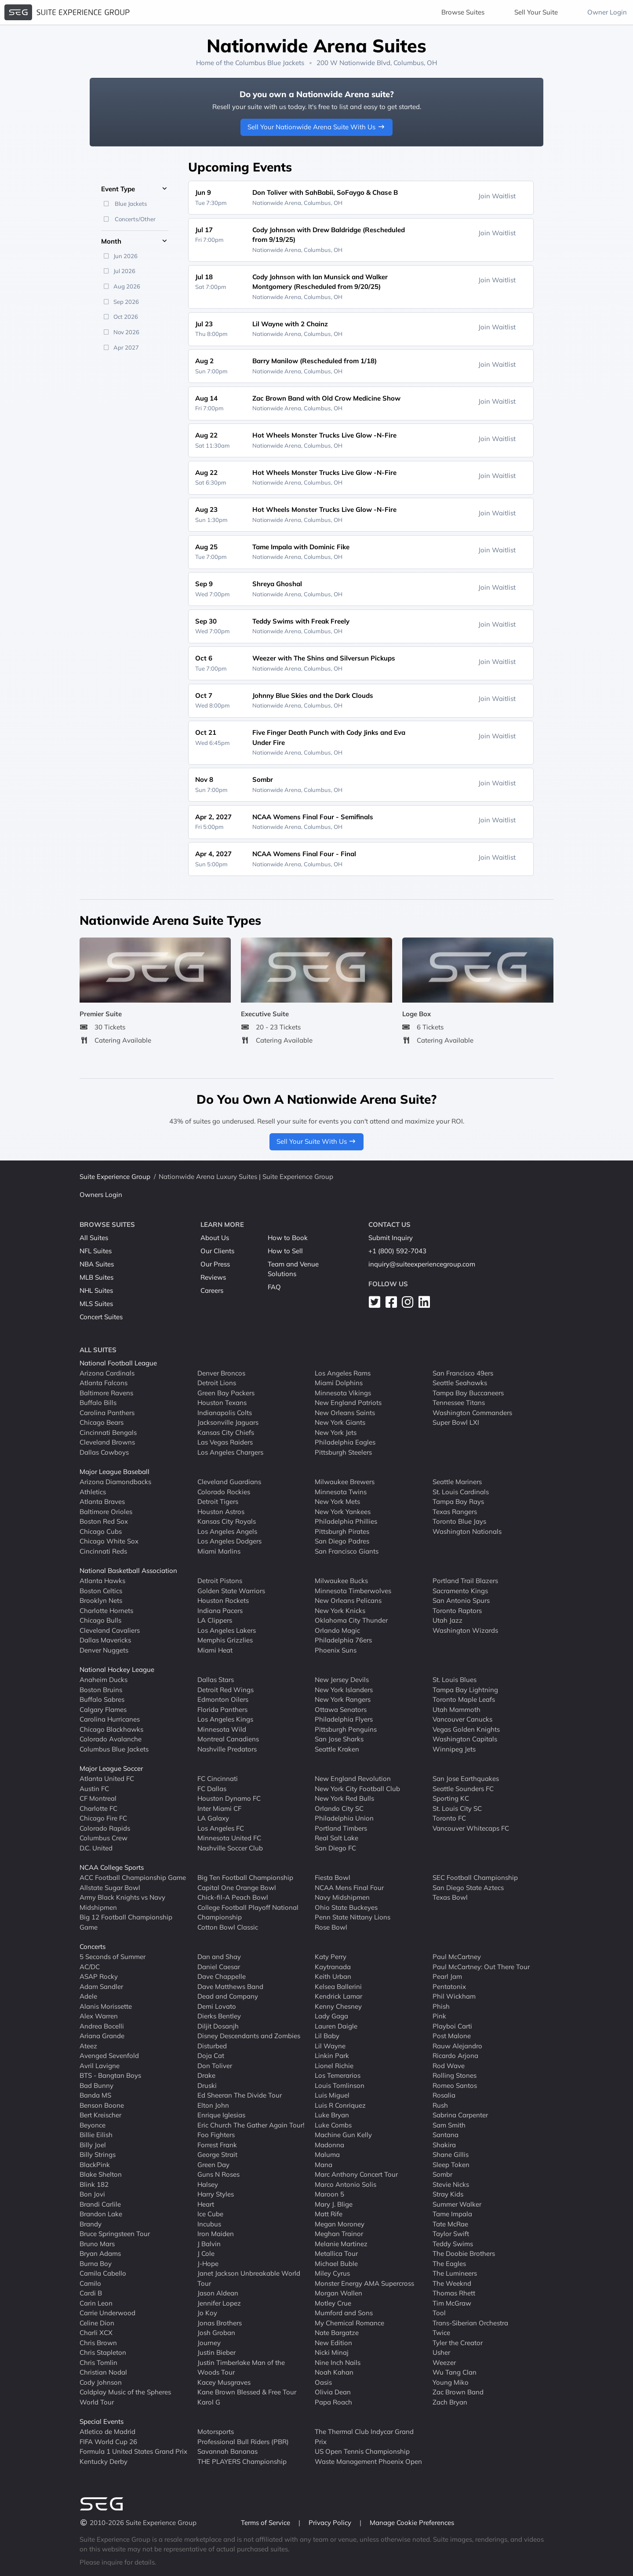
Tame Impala (452, 2214)
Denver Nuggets (104, 1650)
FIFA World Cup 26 (108, 2441)
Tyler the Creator (458, 2342)
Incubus (209, 2223)
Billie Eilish (96, 2135)
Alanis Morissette (106, 2006)
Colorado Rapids (105, 1828)
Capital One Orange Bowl (236, 1887)
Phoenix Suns (336, 1650)
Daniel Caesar (218, 1966)
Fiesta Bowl (332, 1877)
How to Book (288, 1237)
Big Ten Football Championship (245, 1877)
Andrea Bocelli (102, 2025)
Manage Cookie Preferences (412, 2522)
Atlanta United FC (107, 1778)
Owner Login (607, 12)
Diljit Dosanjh (218, 2025)
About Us (214, 1237)
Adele (88, 1996)
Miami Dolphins (339, 1383)
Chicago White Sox (109, 1541)
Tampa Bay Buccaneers (468, 1392)
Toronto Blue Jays (459, 1521)
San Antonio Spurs (461, 1600)
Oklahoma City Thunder (351, 1620)
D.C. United (96, 1847)
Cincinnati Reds (103, 1551)
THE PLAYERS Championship (242, 2461)
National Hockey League (117, 1669)
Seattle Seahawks (460, 1383)
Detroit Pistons (219, 1580)
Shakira (444, 2144)
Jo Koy (207, 2313)
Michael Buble (336, 2263)
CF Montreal (98, 1798)
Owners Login (101, 1194)
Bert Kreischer (100, 2115)
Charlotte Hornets (106, 1610)
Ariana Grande (102, 2036)
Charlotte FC (98, 1808)
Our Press (215, 1264)
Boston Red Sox (104, 1521)
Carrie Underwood (107, 2313)
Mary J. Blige (334, 2204)
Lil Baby (327, 2036)
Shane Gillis (451, 2154)
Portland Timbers (341, 1828)
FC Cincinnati (217, 1778)
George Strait (217, 2154)
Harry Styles (215, 2194)
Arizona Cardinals (107, 1372)
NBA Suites (97, 1264)
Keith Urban (333, 1976)
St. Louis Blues (455, 1679)
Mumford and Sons (344, 2313)
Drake (206, 2075)
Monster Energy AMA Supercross (364, 2283)
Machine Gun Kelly (343, 2135)
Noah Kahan (334, 2372)
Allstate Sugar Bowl (110, 1887)
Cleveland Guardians (229, 1482)
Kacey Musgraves (224, 2382)
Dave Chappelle (221, 1976)
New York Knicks (340, 1610)
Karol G (208, 2401)
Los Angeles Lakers (226, 1630)
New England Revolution (353, 1778)
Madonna (329, 2144)
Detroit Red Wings (225, 1689)
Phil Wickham (454, 1996)
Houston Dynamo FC (229, 1798)
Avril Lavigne (100, 2065)
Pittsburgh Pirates (342, 1531)
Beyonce (93, 2124)
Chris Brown (98, 2342)
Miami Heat (215, 1650)
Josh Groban (216, 2332)
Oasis (323, 2382)
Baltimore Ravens (106, 1392)
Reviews (213, 1277)
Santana (445, 2135)
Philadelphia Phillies (346, 1521)
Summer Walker (457, 2204)
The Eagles (449, 2263)
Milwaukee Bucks (341, 1580)
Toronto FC (449, 1818)
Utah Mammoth (456, 1709)
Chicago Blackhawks (111, 1729)
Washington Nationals (467, 1531)
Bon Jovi (92, 2194)
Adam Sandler (101, 1986)
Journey (209, 2342)
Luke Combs (333, 2124)
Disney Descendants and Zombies (248, 2036)
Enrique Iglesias (221, 2115)
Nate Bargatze (337, 2332)
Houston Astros (220, 1511)
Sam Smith (449, 2124)
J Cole (206, 2253)
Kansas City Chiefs (225, 1432)
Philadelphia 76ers (343, 1640)
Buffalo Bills (98, 1402)
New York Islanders (344, 1689)
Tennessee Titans (459, 1402)
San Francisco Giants (346, 1551)
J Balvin (209, 2243)
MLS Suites (96, 1303)
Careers (211, 1290)
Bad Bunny (96, 2085)
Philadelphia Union (344, 1818)
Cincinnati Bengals (108, 1432)
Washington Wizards (465, 1630)
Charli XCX (96, 2332)
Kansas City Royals (226, 1521)
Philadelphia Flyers (344, 1719)
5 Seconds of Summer (113, 1956)
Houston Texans (222, 1402)
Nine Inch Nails (337, 2362)
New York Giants (340, 1422)
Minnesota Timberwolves (353, 1590)
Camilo (90, 2283)
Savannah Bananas (227, 2451)
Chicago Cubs (101, 1531)
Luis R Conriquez (340, 2105)
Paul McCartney (457, 1956)
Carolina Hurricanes (110, 1719)
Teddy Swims (453, 2243)
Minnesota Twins (341, 1491)
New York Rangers (343, 1699)
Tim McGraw (452, 2303)
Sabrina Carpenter (460, 2115)
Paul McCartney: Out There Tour (481, 1966)
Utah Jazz (447, 1620)
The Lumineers (455, 2273)
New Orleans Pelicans (348, 1600)
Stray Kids (448, 2194)
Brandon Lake (101, 2214)
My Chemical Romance (349, 2322)
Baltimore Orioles (106, 1511)
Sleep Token (451, 2164)
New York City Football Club (357, 1788)
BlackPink (95, 2164)
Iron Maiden (215, 2233)
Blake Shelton (101, 2174)
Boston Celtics (101, 1590)
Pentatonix (449, 1986)
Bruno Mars (97, 2243)
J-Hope (207, 2263)
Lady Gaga (331, 2016)
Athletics (93, 1491)
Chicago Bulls (100, 1620)
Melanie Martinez (341, 2243)
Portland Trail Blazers (465, 1580)
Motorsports (215, 2431)
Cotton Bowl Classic (227, 1927)
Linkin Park (332, 2055)
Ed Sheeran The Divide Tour (239, 2095)
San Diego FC (335, 1847)
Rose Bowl (331, 1927)
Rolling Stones (455, 2075)
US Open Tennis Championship (362, 2451)
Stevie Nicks (451, 2184)
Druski (207, 2085)
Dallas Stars (215, 1679)
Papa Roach (333, 2401)
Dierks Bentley (219, 2016)
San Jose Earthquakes (466, 1778)
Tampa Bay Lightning (465, 1689)
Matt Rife (328, 2214)
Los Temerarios (337, 2075)
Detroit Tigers (217, 1501)
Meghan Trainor (339, 2233)
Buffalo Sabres (102, 1699)
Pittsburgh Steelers (343, 1452)
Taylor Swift (451, 2233)
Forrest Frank (217, 2144)
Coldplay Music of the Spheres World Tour (125, 2397)
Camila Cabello (103, 2273)
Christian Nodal (103, 2372)
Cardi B (91, 2293)
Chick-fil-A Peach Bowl (232, 1897)
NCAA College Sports (112, 1867)
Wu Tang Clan (455, 2372)
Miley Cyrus (332, 2273)
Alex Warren (99, 2016)
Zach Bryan (450, 2401)
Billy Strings (98, 2154)
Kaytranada (333, 1966)
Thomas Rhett (454, 2293)
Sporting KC (451, 1798)
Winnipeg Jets (454, 1748)
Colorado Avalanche (111, 1739)
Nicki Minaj (332, 2352)
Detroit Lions (216, 1383)
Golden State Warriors (231, 1590)
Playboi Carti (452, 2025)
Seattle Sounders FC (463, 1788)
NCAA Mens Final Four (349, 1887)
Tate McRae (450, 2223)
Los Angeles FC (220, 1828)
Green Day (213, 2164)
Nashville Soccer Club (230, 1847)
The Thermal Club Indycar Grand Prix (364, 2436)
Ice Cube (210, 2214)
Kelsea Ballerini (338, 1986)
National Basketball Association (128, 1570)
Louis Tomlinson (339, 2085)
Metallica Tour (336, 2253)
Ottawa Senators (341, 1709)
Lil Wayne (330, 2045)
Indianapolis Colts (224, 1412)
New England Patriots (348, 1402)
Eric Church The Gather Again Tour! (250, 2124)
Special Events (102, 2421)
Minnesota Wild (221, 1729)
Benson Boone (102, 2105)
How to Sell (285, 1251)
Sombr (442, 2174)
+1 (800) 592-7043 (397, 1251)
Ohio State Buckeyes (346, 1907)
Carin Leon (96, 2303)
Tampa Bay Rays (458, 1501)
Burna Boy (96, 2263)
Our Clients (217, 1251)
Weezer (444, 2362)
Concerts (93, 1946)
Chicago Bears (102, 1422)
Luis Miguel (332, 2095)
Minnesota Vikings (343, 1392)
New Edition (333, 2342)
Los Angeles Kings (225, 1719)
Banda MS (95, 2095)
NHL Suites (96, 1290)
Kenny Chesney (338, 2006)
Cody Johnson (101, 2382)
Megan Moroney (339, 2223)
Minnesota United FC (229, 1838)
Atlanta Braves (102, 1501)
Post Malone (452, 2036)
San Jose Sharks (339, 1739)
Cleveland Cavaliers (110, 1630)
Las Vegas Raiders (225, 1442)
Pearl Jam (447, 1976)
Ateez (88, 2045)
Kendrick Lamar (338, 1996)
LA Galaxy (213, 1818)
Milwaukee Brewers (345, 1482)
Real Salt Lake (336, 1838)
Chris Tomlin (98, 2362)
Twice (441, 2332)
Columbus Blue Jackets (269, 62)
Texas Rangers (455, 1511)
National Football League (118, 1363)
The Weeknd (452, 2283)
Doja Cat (210, 2055)
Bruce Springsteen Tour (115, 2233)
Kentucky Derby (103, 2461)
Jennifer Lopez (219, 2303)
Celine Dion (97, 2322)
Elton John (213, 2105)
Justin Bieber (216, 2352)
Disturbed (212, 2045)
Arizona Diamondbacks (115, 1482)
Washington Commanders (472, 1412)
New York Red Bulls (344, 1798)
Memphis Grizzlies (225, 1640)
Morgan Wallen (338, 2293)
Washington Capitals (465, 1739)
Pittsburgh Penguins (346, 1729)
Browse (462, 12)
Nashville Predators (227, 1748)
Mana (323, 2164)
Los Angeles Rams (343, 1372)
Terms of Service (266, 2522)
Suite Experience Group (115, 1176)
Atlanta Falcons (103, 1383)
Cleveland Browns (107, 1442)
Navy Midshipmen (342, 1897)
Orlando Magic (337, 1630)
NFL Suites (96, 1251)
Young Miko (451, 2382)
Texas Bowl (450, 1897)
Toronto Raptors (457, 1610)
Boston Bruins (101, 1689)
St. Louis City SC (457, 1808)
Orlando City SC (339, 1808)
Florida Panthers (222, 1709)
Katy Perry (330, 1956)
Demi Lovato (216, 2006)
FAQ (274, 1287)
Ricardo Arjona (455, 2055)
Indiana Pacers (220, 1610)
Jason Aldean (217, 2293)
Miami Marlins (218, 1551)
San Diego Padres (342, 1541)
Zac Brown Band (458, 2392)
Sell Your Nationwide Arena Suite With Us (316, 127)
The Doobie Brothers (464, 2253)
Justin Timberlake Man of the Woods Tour (241, 2367)
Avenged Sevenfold (109, 2055)
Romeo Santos (455, 2085)
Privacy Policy (331, 2522)
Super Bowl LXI (456, 1422)
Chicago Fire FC (103, 1818)
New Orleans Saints (345, 1412)
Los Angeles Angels (227, 1531)
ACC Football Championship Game (133, 1877)
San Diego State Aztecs (468, 1887)
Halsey (207, 2184)
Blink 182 (94, 2184)
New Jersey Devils (342, 1679)
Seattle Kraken (337, 1748)
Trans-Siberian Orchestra (470, 2322)
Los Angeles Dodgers (229, 1541)
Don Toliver (214, 2065)
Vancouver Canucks (462, 1719)
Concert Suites (101, 1317)
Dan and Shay (219, 1956)
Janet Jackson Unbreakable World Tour (248, 2278)
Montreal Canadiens (228, 1739)
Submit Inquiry (390, 1237)
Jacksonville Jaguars (227, 1422)
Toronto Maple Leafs (464, 1699)
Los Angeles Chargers (230, 1452)
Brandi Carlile (100, 2204)
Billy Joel (93, 2144)
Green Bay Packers (226, 1392)
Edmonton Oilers (222, 1699)
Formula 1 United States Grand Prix (133, 2451)
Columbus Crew (103, 1838)
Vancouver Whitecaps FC (471, 1828)
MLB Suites (96, 1277)
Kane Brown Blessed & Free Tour (246, 2392)
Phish (441, 2006)
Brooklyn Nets (101, 1600)
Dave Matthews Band (230, 1986)
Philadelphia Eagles (345, 1442)
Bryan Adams (100, 2253)
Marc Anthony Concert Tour (356, 2174)
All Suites (94, 1237)
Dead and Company (227, 1996)
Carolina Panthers (107, 1412)
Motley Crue (333, 2303)
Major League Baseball (114, 1471)
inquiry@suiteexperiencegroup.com (421, 1264)
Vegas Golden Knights (466, 1729)
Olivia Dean (333, 2392)
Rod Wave (449, 2065)
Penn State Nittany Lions (352, 1917)
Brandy (91, 2223)
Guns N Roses (218, 2174)
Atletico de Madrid (107, 2431)
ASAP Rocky (99, 1976)
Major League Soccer (111, 1768)
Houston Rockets (223, 1600)
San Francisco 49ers (463, 1372)
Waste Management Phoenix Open (368, 2461)
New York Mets (337, 1501)
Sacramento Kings (460, 1590)
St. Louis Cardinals (461, 1491)
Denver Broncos (221, 1372)
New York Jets (336, 1432)
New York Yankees (343, 1511)
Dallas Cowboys (104, 1452)
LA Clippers (214, 1620)
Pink (439, 2016)
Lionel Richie (334, 2065)
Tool (439, 2313)
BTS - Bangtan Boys (110, 2075)
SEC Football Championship (475, 1877)
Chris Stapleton (103, 2352)
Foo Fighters (216, 2135)
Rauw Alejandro (457, 2045)
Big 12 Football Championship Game (126, 1922)
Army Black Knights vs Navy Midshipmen (122, 1902)
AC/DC (90, 1966)
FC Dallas (211, 1788)
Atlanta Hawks (102, 1580)
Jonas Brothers (219, 2322)
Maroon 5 (329, 2194)
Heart (205, 2204)
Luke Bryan (332, 2115)
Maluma (327, 2154)
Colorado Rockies (223, 1491)
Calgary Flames (103, 1709)
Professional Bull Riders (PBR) (243, 2441)
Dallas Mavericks (105, 1640)
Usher (441, 2352)
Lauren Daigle (336, 2025)
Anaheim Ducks (103, 1679)
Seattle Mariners (457, 1482)
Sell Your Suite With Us (316, 1141)
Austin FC (94, 1788)
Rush (440, 2105)
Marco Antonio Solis (345, 2184)
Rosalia (444, 2095)
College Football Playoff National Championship (247, 1912)
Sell (536, 12)
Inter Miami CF (219, 1808)
